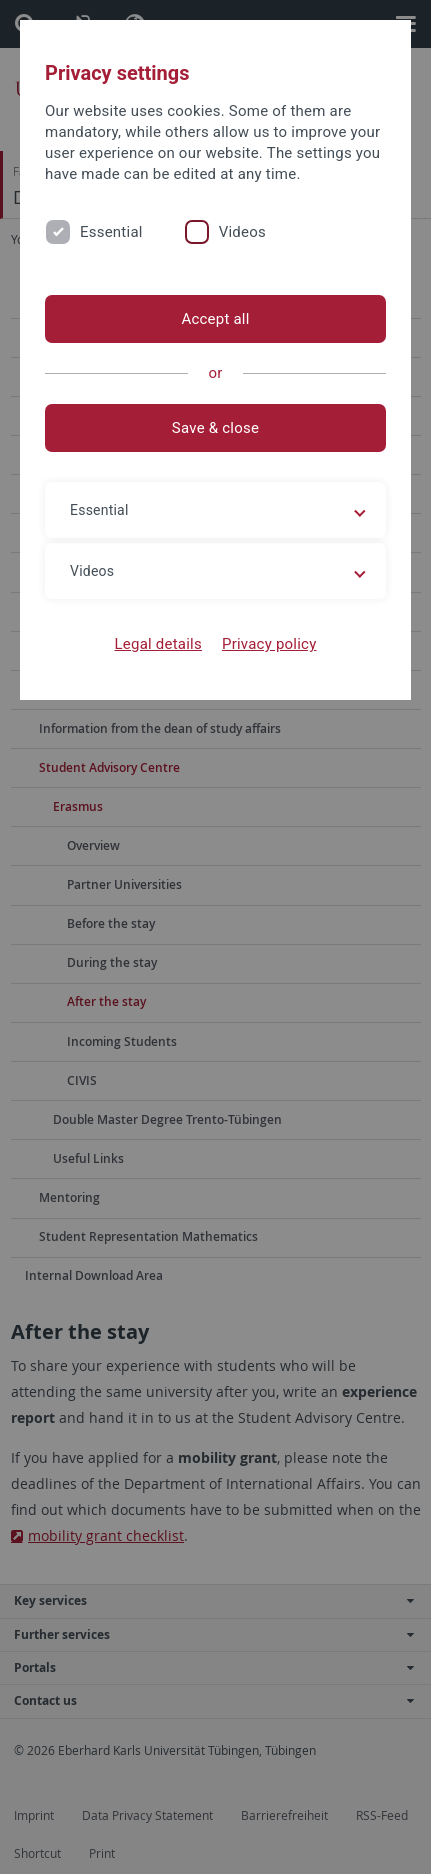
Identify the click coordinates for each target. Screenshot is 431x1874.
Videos (242, 232)
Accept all (215, 319)
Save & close (215, 428)
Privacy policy (269, 644)
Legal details (158, 644)
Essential (111, 232)
